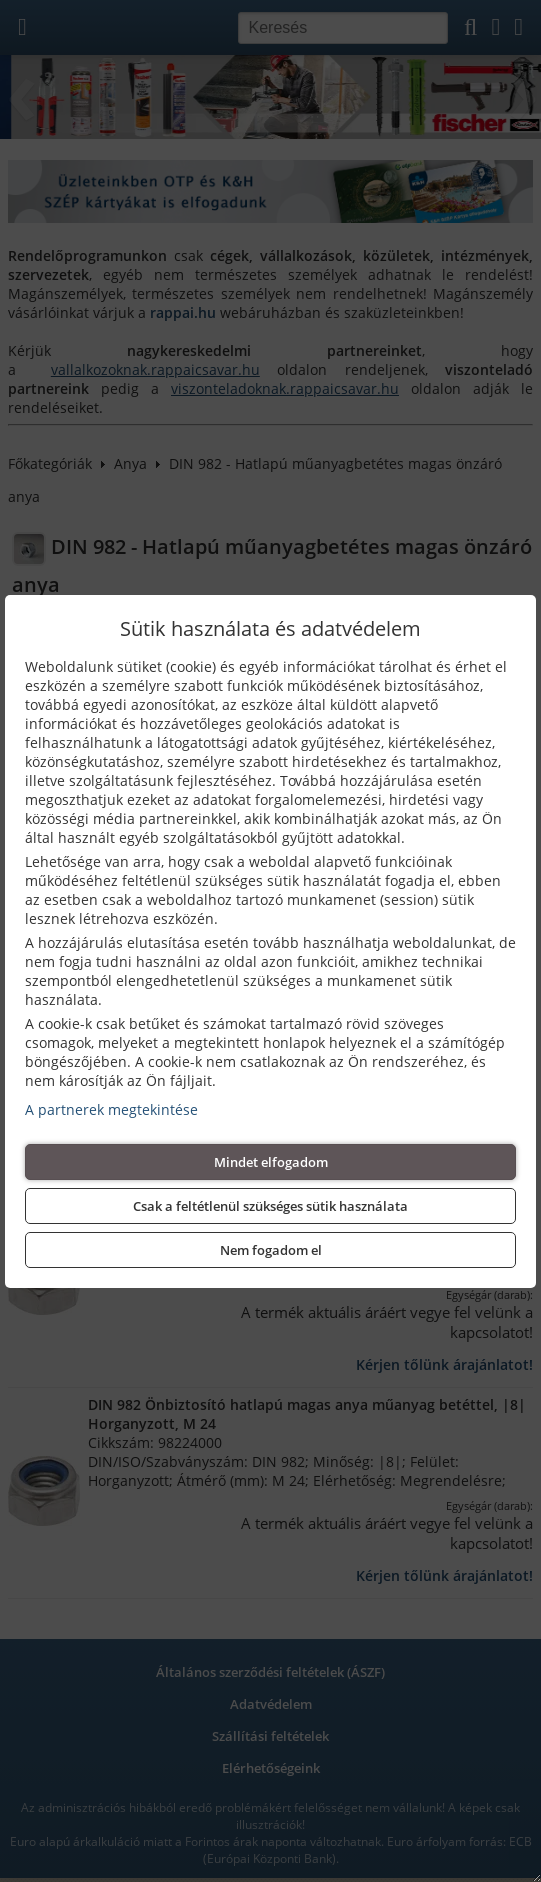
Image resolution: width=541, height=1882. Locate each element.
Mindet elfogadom (271, 1162)
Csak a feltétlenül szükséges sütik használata (270, 1206)
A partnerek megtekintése (111, 1109)
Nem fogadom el (271, 1250)
